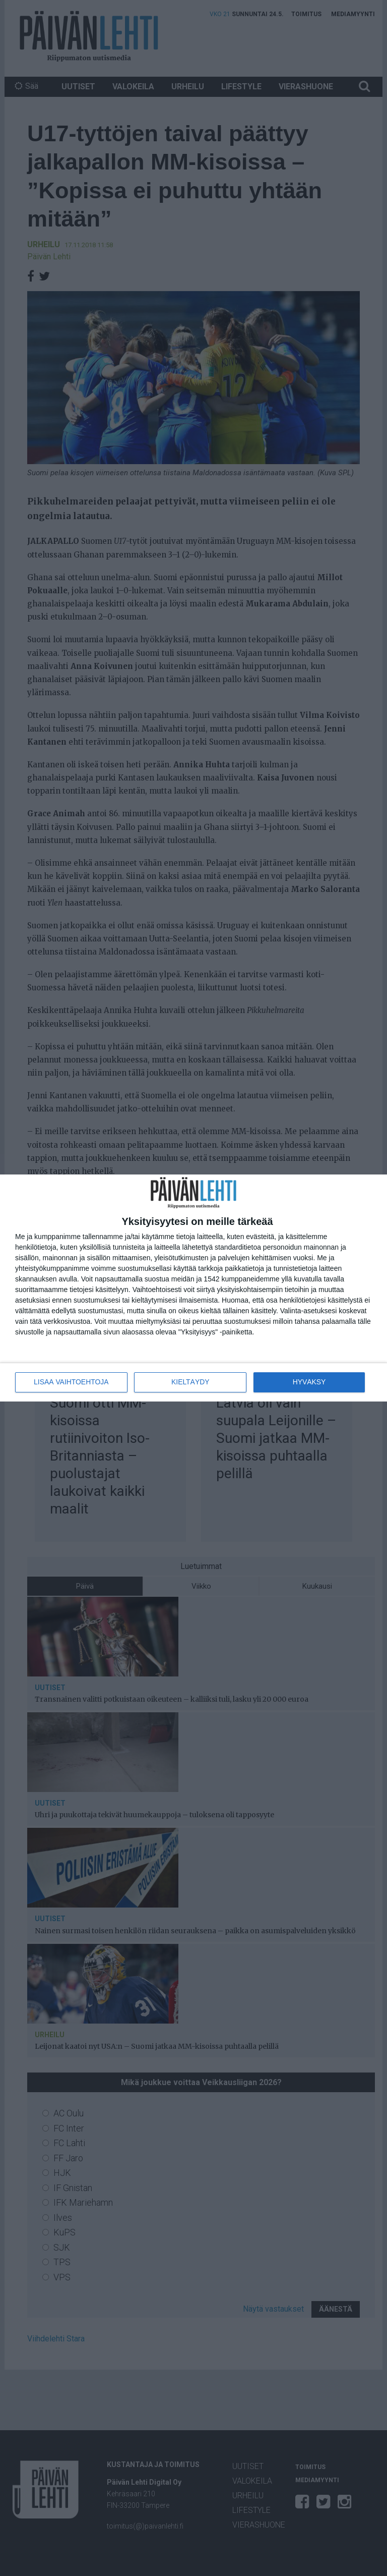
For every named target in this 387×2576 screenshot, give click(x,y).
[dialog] (193, 1288)
